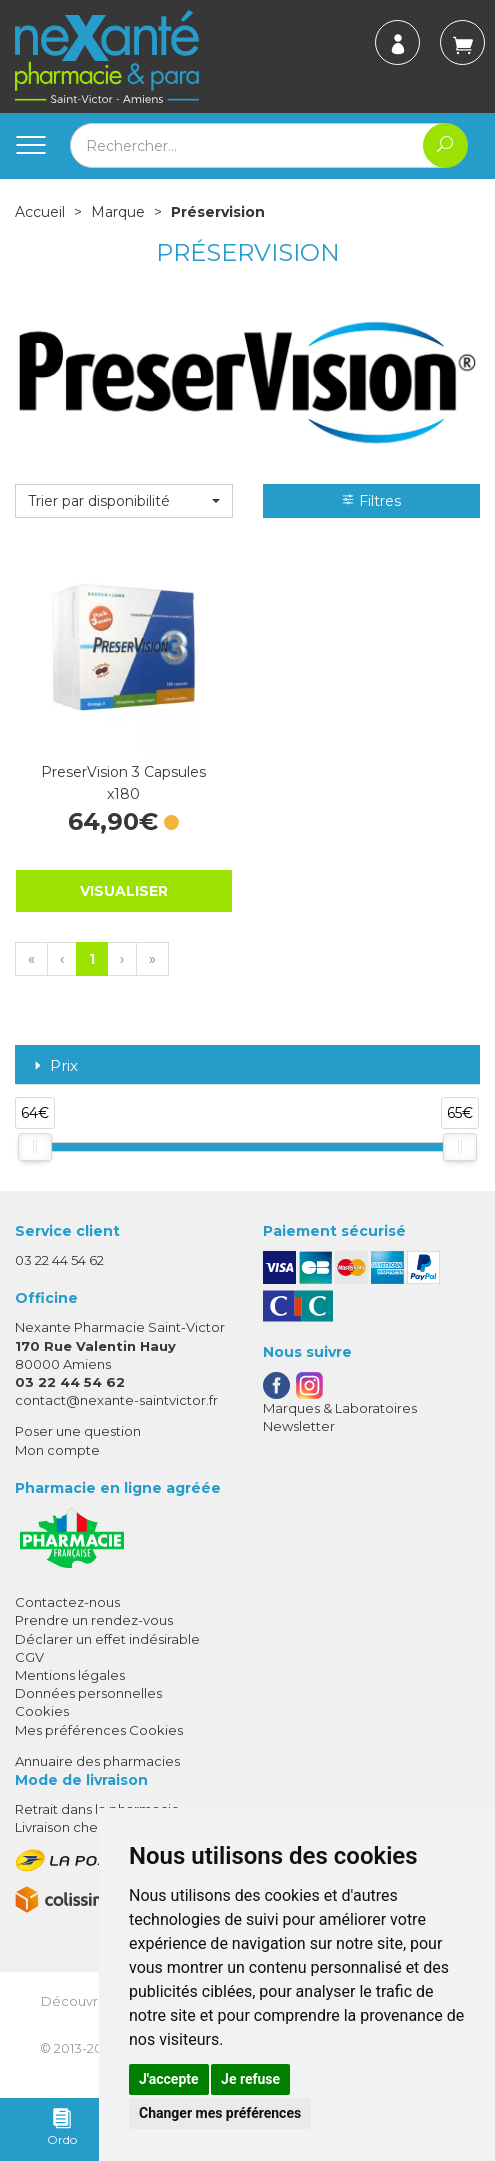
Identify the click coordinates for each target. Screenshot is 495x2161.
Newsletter (299, 1426)
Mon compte (57, 1450)
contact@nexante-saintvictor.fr (116, 1400)
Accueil (40, 212)
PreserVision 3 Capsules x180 (123, 783)
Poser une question (78, 1431)
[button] (124, 501)
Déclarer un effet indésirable (107, 1639)
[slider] (35, 1147)
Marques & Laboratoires (340, 1408)
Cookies (42, 1711)
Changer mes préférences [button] (220, 2113)
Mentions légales (70, 1675)
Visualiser (124, 891)
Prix (54, 1066)
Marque (118, 212)
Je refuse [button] (250, 2079)
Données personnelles (88, 1693)
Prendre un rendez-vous (94, 1620)
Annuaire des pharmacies (97, 1761)
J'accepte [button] (169, 2079)
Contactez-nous (67, 1602)
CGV (29, 1657)
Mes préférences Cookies (99, 1730)
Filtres (371, 501)
